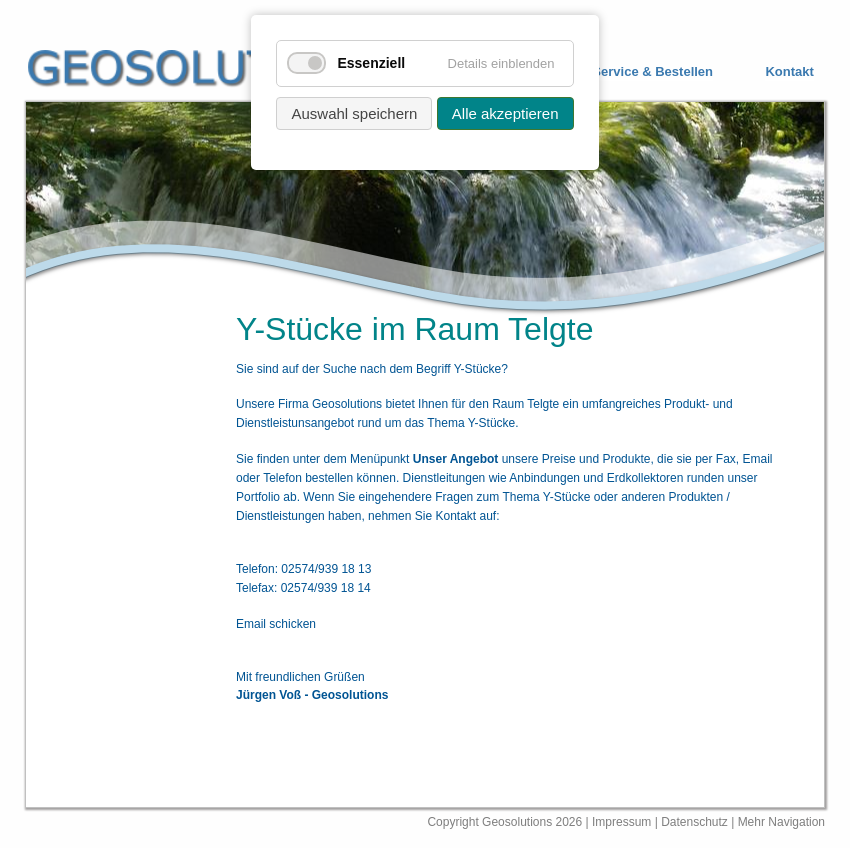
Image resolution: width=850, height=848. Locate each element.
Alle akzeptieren (505, 113)
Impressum (621, 822)
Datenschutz (696, 822)
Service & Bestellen (652, 72)
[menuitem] (637, 72)
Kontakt (789, 72)
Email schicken (276, 624)
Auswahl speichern (354, 113)
